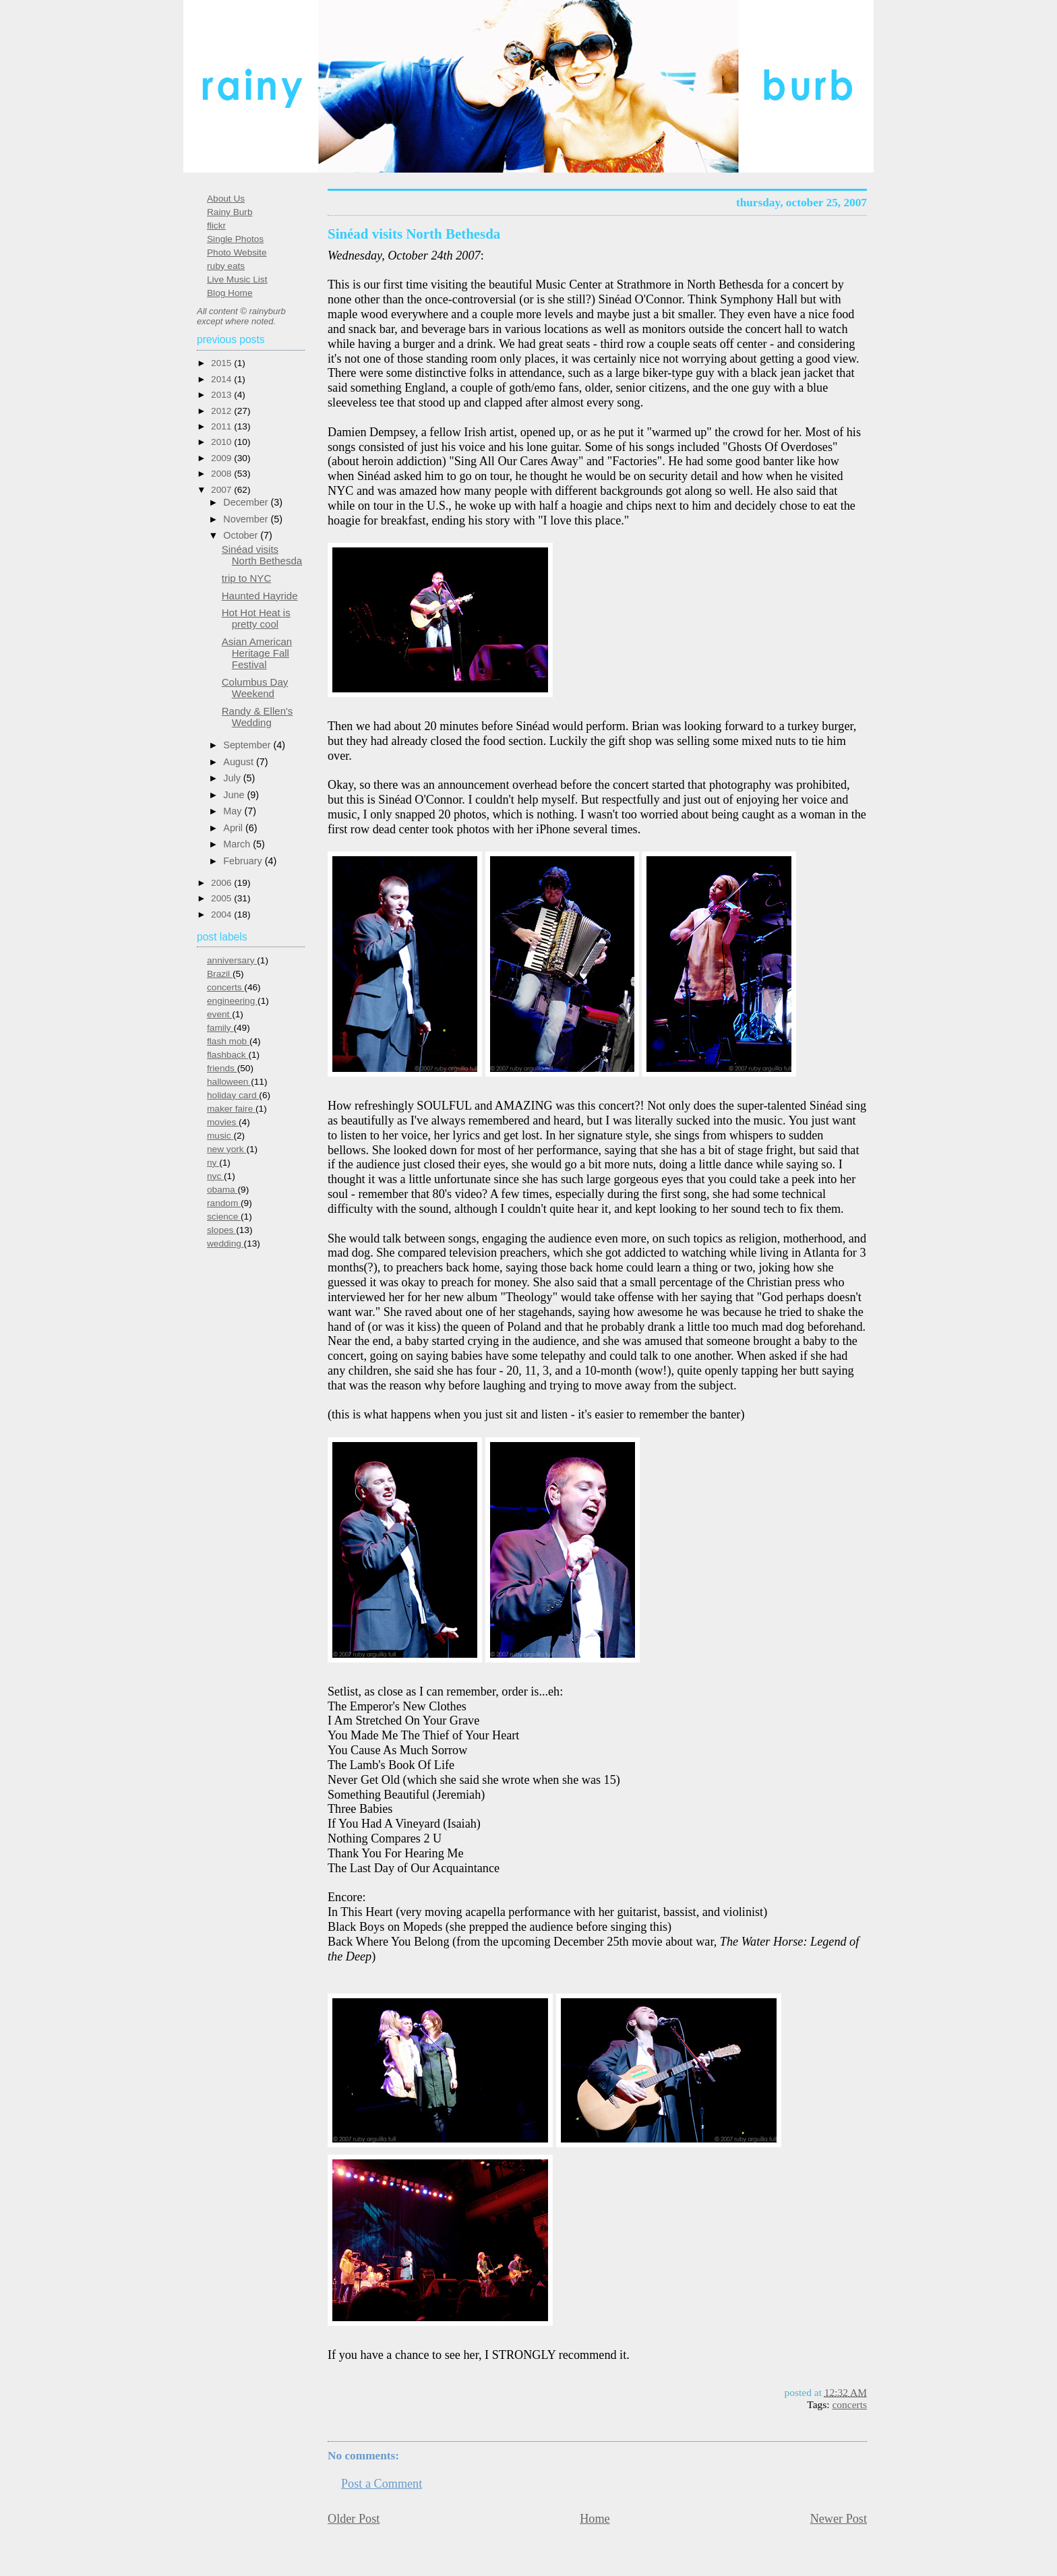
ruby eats (226, 266)
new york (226, 1149)
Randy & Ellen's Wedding (257, 716)
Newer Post (838, 2518)
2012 (222, 411)
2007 (222, 490)
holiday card (233, 1095)
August (239, 761)
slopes (221, 1230)
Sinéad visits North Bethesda (414, 234)
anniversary (232, 960)
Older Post (354, 2518)
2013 (222, 395)
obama (222, 1190)
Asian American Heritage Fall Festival (257, 653)
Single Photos (235, 239)
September (248, 745)
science (224, 1216)
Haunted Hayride (260, 595)
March (238, 844)
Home (594, 2518)
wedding (225, 1243)
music (220, 1136)
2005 (222, 898)
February (243, 861)
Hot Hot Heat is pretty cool (256, 618)
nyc (215, 1176)
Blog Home (229, 293)
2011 (222, 426)
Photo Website (236, 252)
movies (223, 1122)
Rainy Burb (229, 212)
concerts (849, 2404)
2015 (222, 363)
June (235, 794)
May (233, 811)
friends (222, 1068)
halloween (229, 1082)
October (241, 535)
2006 (222, 883)
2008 (222, 474)
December (246, 502)
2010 (222, 442)
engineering (232, 1001)
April (234, 827)
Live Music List (237, 279)
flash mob (228, 1041)
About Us (226, 198)
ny (213, 1163)
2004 (222, 914)
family (220, 1028)
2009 (222, 458)
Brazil (220, 974)
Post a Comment (381, 2483)
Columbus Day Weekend (255, 687)
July (233, 778)
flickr (216, 225)
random (224, 1203)
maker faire (231, 1109)
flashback (227, 1055)
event (219, 1014)
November (246, 519)
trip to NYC (247, 578)
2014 (222, 379)
